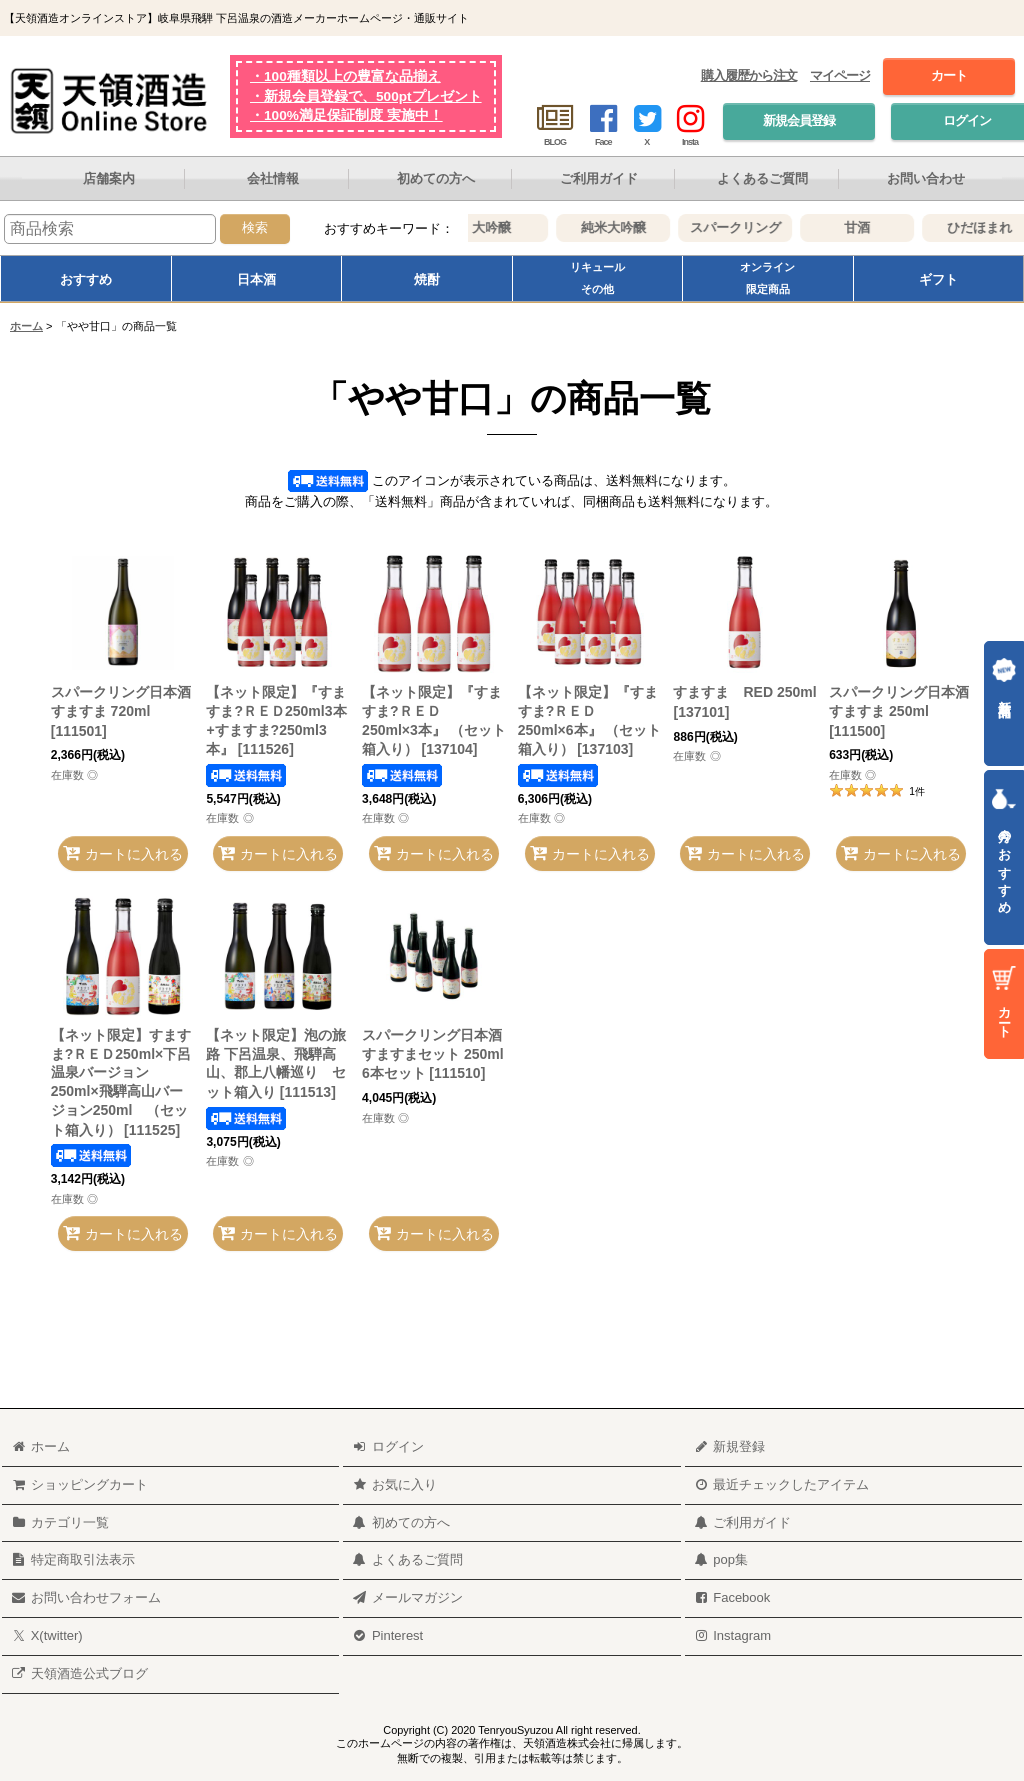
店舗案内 (109, 178)
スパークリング (747, 227)
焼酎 (427, 279)
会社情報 (273, 178)
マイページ (840, 75)
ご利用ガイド (599, 178)
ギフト (938, 279)
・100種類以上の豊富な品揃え (345, 76)
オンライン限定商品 (767, 278)
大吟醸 (503, 227)
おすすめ (86, 279)
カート (949, 75)
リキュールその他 (597, 278)
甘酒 (869, 227)
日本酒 (256, 279)
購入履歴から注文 (749, 75)
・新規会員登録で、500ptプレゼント (366, 96)
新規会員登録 (799, 120)
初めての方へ (436, 178)
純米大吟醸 (625, 227)
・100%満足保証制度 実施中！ (346, 115)
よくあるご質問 (762, 178)
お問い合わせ (926, 178)
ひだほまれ (991, 227)
